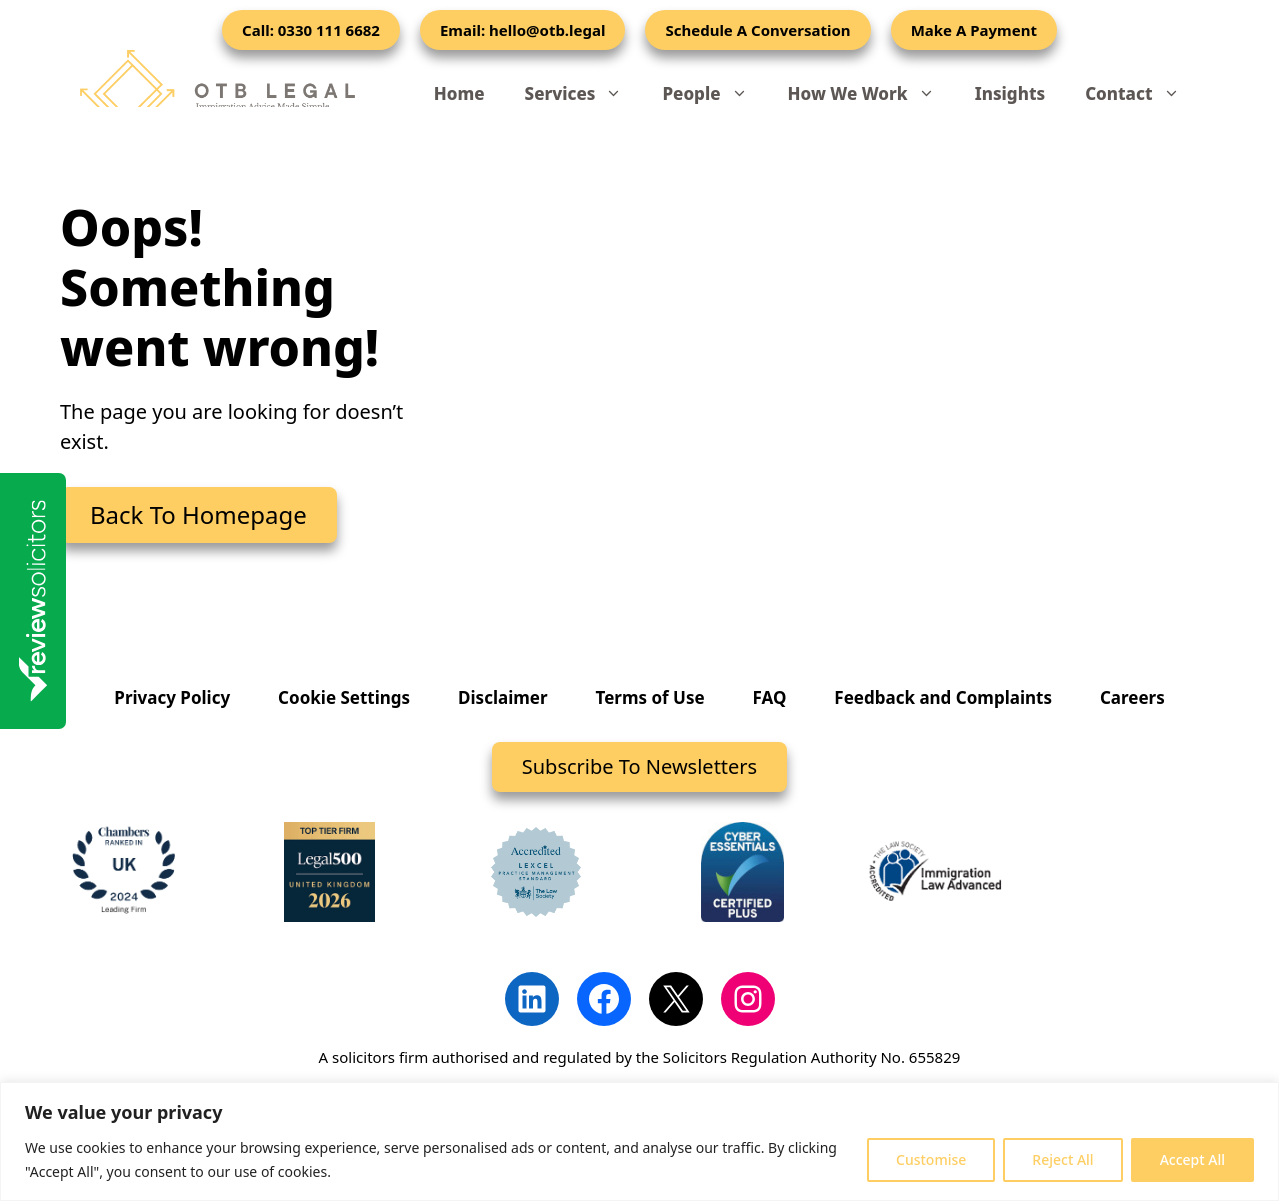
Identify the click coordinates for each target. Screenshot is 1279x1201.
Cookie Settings (344, 697)
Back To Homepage (198, 514)
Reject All (1062, 1159)
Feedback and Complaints (943, 697)
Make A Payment (974, 30)
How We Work (871, 94)
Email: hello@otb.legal (523, 30)
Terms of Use (650, 697)
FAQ (770, 697)
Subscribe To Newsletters (639, 766)
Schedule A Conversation (757, 30)
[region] (639, 1141)
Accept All (1192, 1159)
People (714, 94)
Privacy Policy (172, 697)
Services (584, 94)
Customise (931, 1159)
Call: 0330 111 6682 (311, 30)
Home (459, 93)
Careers (1132, 697)
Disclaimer (503, 697)
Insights (1010, 93)
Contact (1142, 94)
